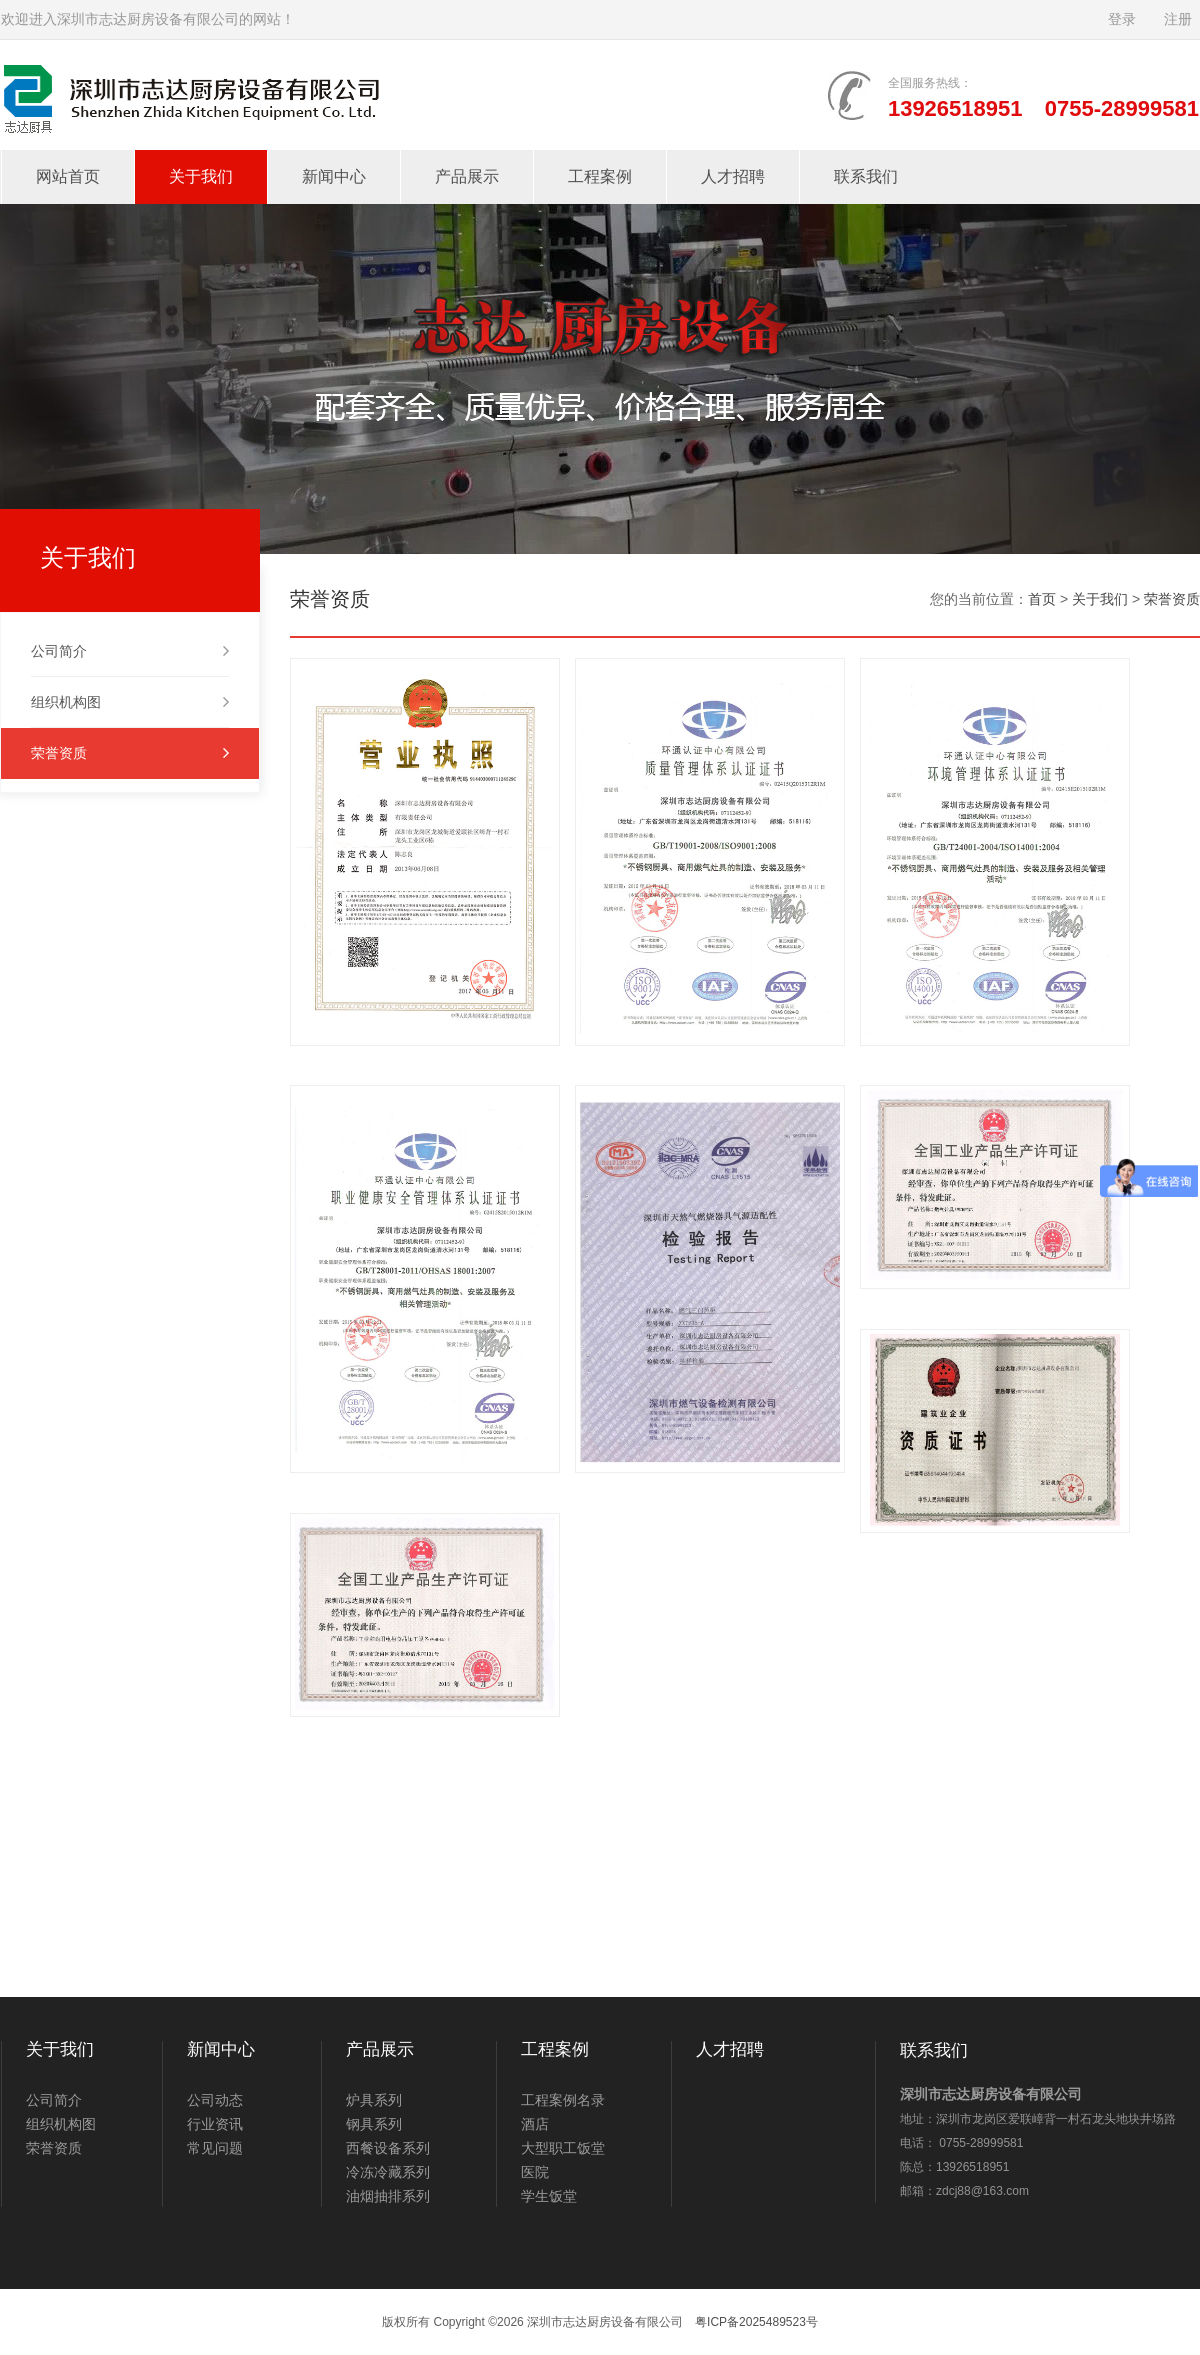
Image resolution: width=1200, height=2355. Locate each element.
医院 (535, 2172)
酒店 (535, 2124)
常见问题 (215, 2148)
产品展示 (467, 176)
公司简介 (130, 651)
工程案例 (600, 176)
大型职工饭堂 (563, 2148)
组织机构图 (130, 702)
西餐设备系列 (388, 2148)
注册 (1178, 19)
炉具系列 (374, 2100)
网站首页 (68, 176)
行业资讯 (215, 2124)
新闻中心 (334, 176)
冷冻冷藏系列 (388, 2172)
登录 (1122, 19)
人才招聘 (733, 176)
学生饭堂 (549, 2196)
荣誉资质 (130, 753)
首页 (1042, 599)
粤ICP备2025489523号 (756, 2322)
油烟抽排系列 (388, 2196)
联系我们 (866, 176)
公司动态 (215, 2100)
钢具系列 (374, 2124)
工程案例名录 (563, 2100)
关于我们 (201, 176)
